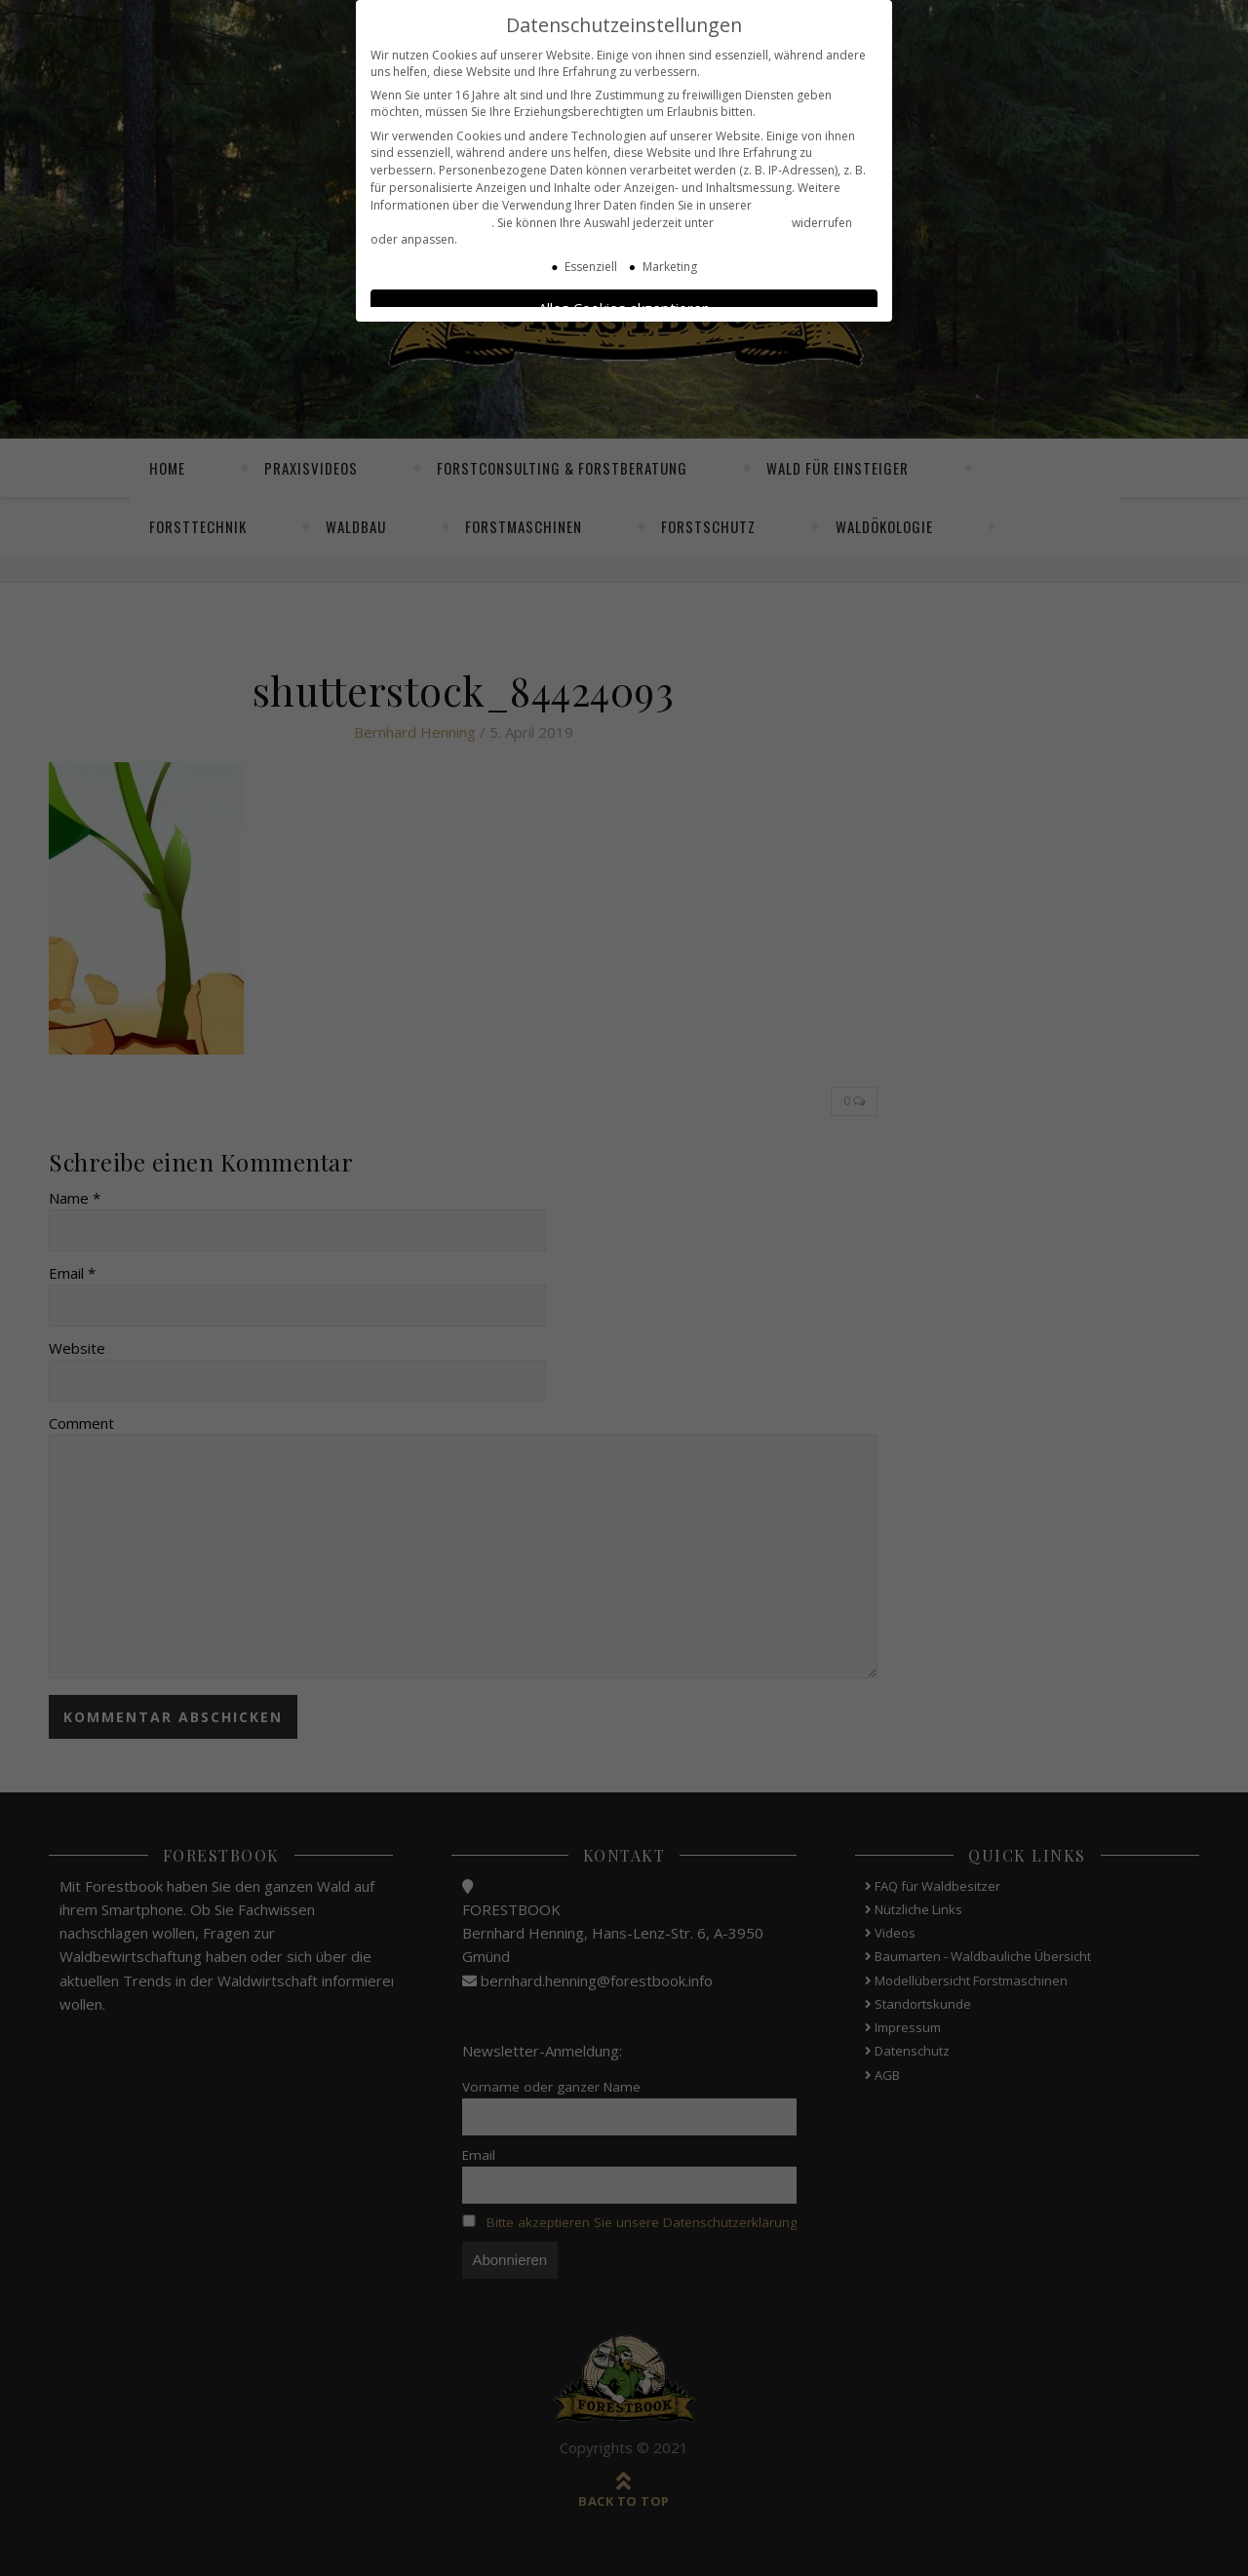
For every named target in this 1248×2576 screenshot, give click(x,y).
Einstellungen (753, 219)
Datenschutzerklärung (430, 219)
